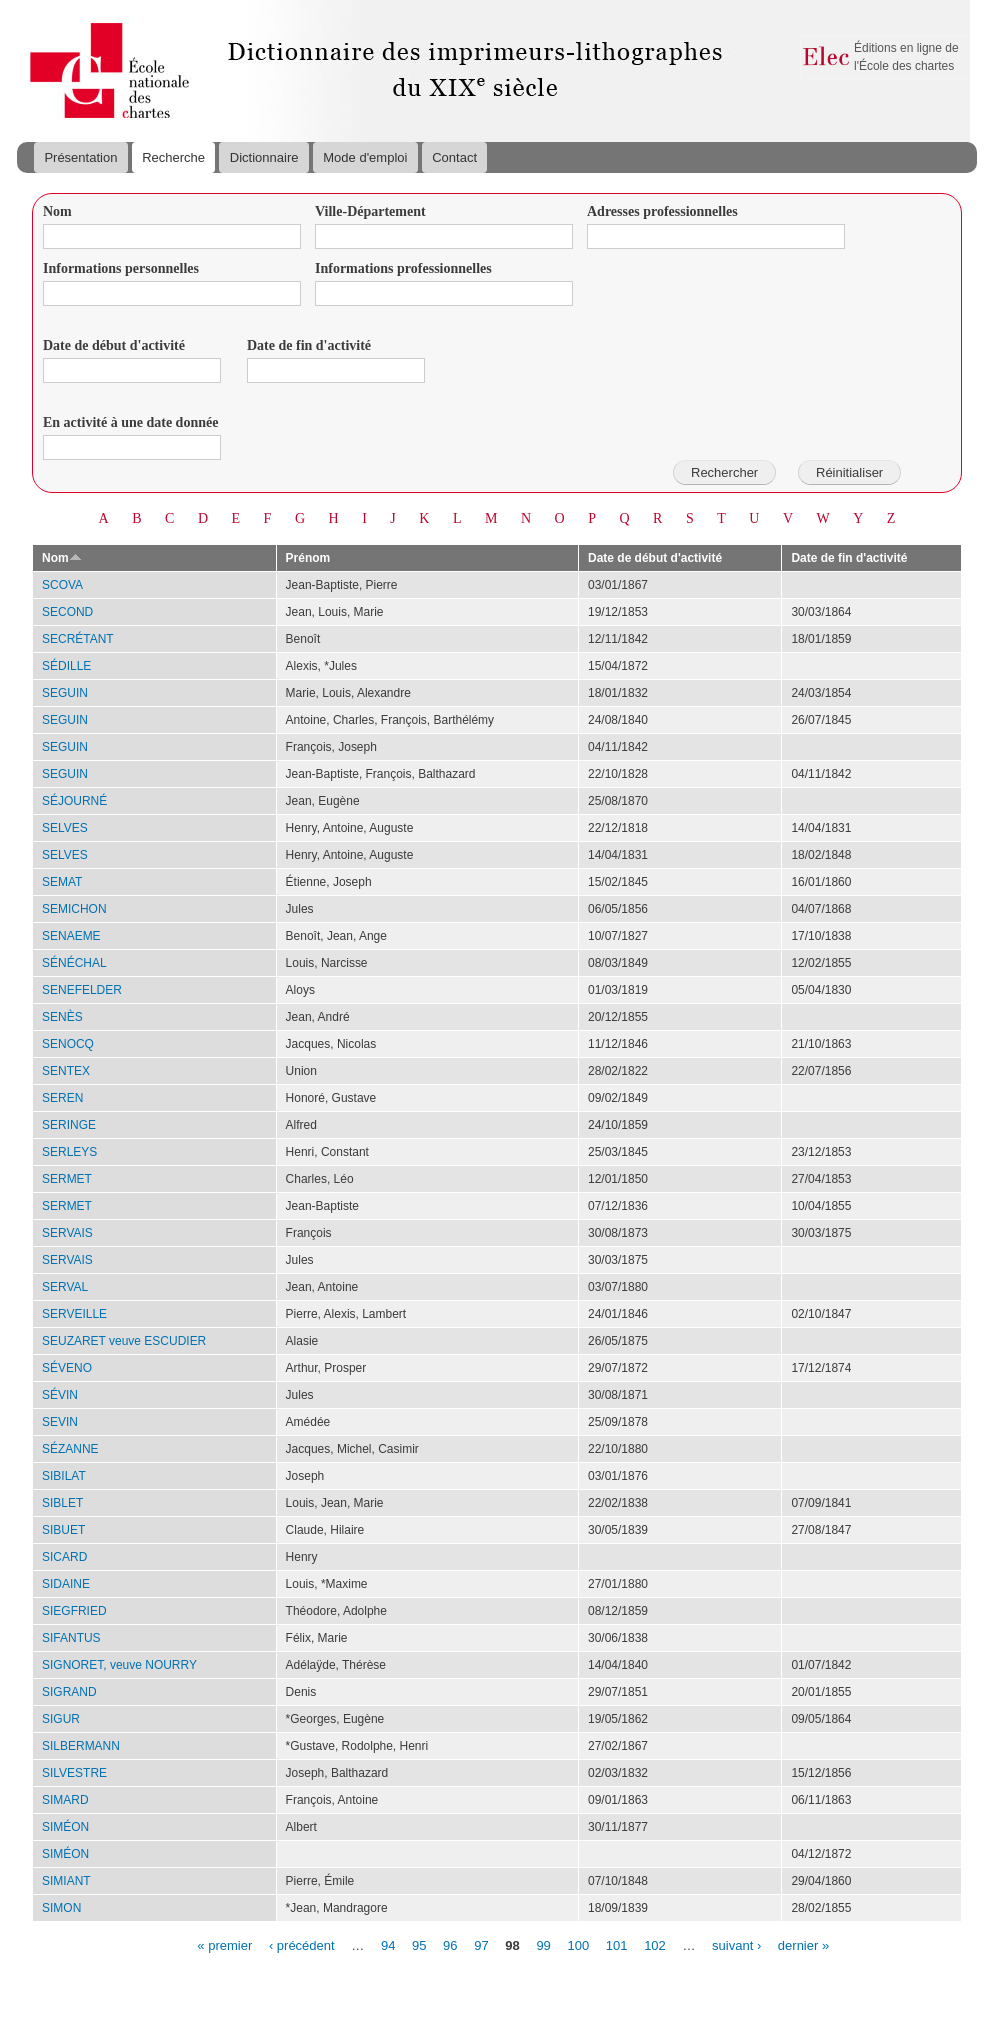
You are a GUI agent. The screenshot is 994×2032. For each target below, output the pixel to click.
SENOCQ (68, 1044)
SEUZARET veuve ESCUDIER (124, 1341)
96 (450, 1944)
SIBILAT (64, 1476)
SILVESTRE (74, 1773)
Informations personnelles (121, 268)
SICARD (64, 1557)
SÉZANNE (70, 1449)
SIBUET (63, 1530)
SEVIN (60, 1422)
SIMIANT (66, 1881)
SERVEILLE (74, 1314)
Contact (454, 157)
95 (419, 1944)
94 (388, 1944)
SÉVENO (67, 1368)
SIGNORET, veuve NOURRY (119, 1665)
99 (543, 1944)
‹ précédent (302, 1944)
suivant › (736, 1944)
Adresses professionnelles (662, 211)
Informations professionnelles (403, 268)
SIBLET (62, 1503)
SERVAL (65, 1287)
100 (578, 1944)
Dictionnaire (264, 157)
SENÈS (62, 1017)
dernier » (803, 1944)
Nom (57, 211)
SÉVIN (60, 1395)
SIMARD (65, 1800)
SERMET (67, 1179)
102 (655, 1944)
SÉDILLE (66, 666)
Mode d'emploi (365, 157)
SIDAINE (66, 1584)
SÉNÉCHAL (74, 963)
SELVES (65, 828)
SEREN (62, 1098)
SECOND (67, 612)
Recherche (173, 157)
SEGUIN (65, 693)
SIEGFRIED (74, 1611)
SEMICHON (74, 909)
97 (481, 1944)
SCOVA (62, 585)
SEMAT (62, 882)
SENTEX (66, 1071)
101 (617, 1944)
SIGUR (61, 1719)
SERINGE (69, 1125)
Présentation (80, 157)
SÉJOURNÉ (74, 801)
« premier (224, 1944)
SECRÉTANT (78, 639)
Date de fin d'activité (309, 345)
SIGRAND (69, 1692)
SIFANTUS (71, 1638)
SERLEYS (69, 1152)
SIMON (61, 1908)
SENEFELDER (82, 990)
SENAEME (71, 936)
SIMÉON (65, 1827)
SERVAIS (67, 1233)
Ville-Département (370, 211)
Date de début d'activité (114, 345)
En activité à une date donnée (130, 422)
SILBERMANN (81, 1746)
